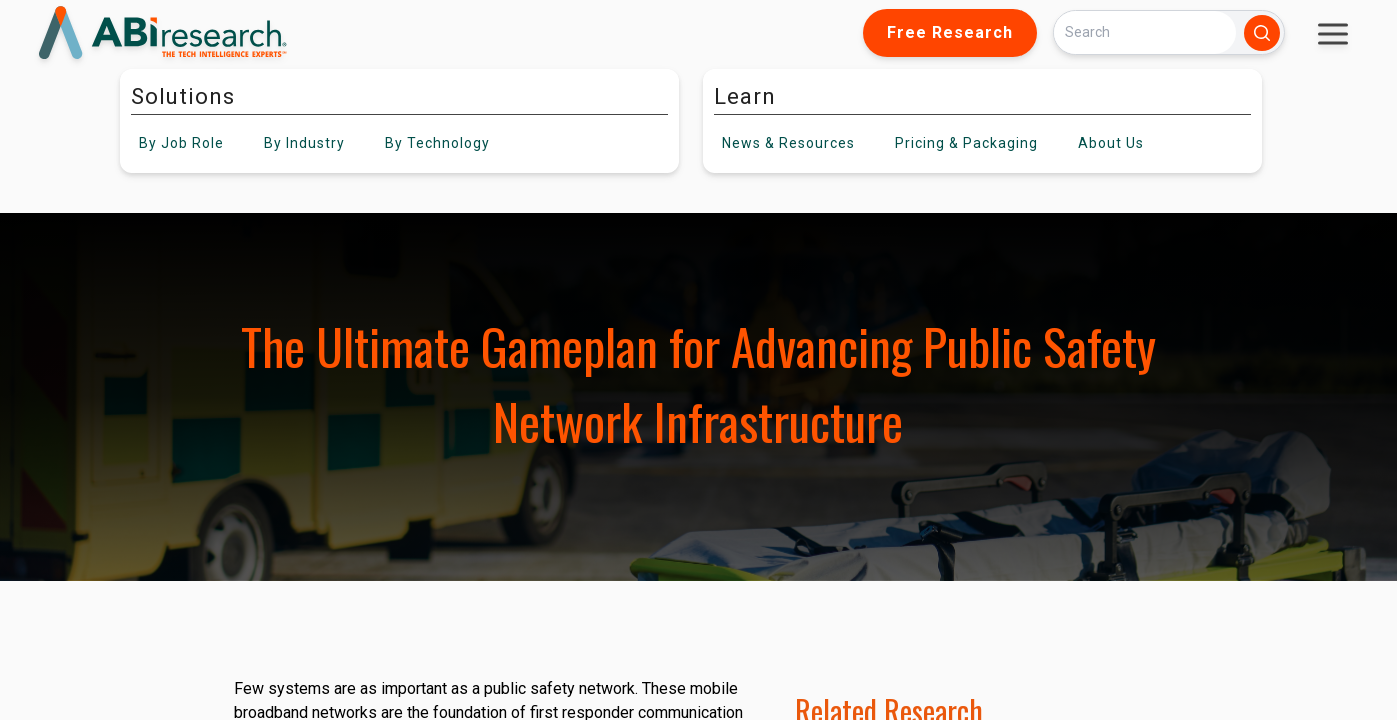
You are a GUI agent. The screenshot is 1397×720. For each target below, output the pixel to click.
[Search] (1145, 32)
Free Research (950, 32)
